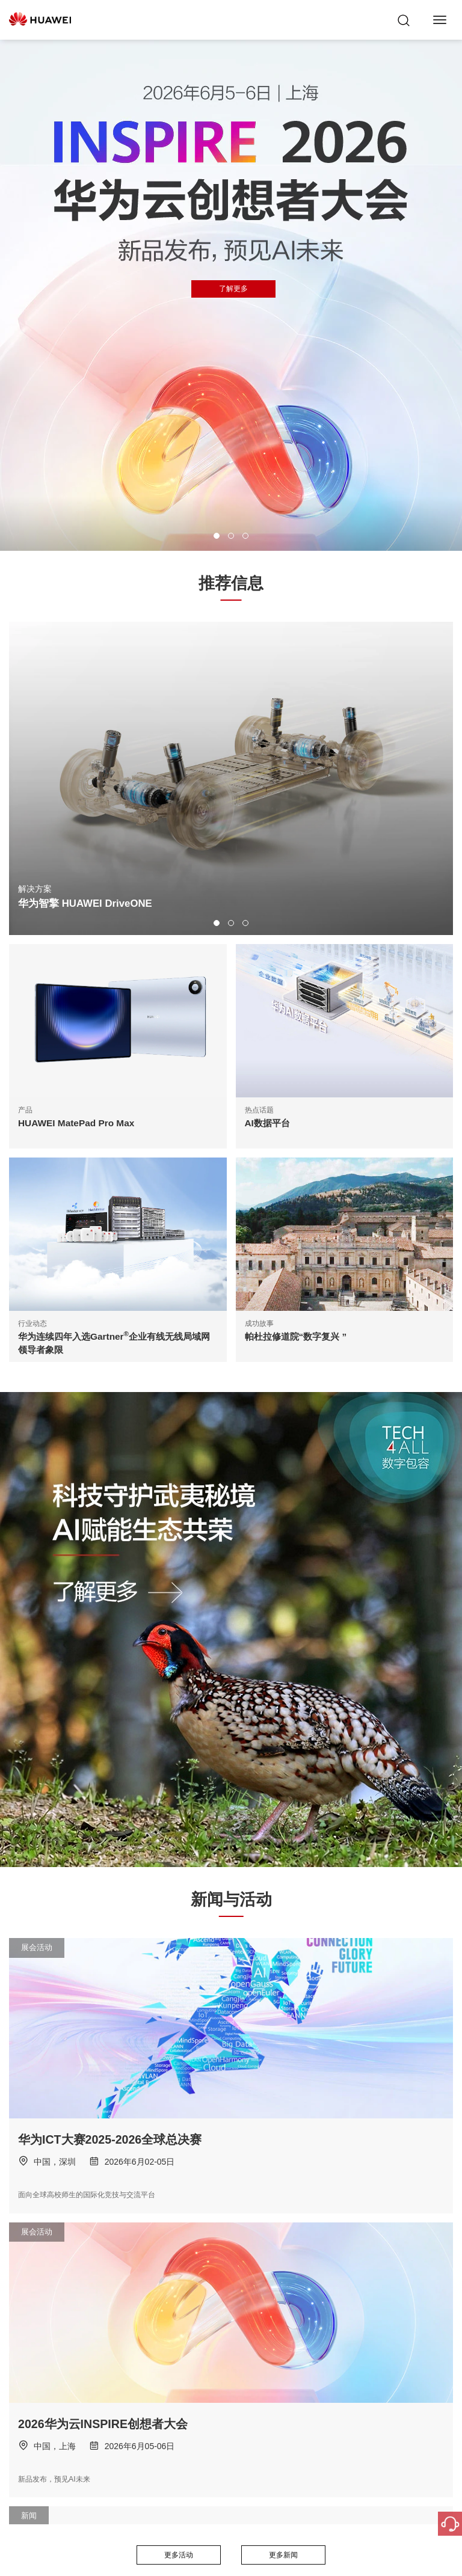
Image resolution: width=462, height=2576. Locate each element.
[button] (217, 536)
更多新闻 (283, 2555)
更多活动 (178, 2555)
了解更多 (233, 288)
